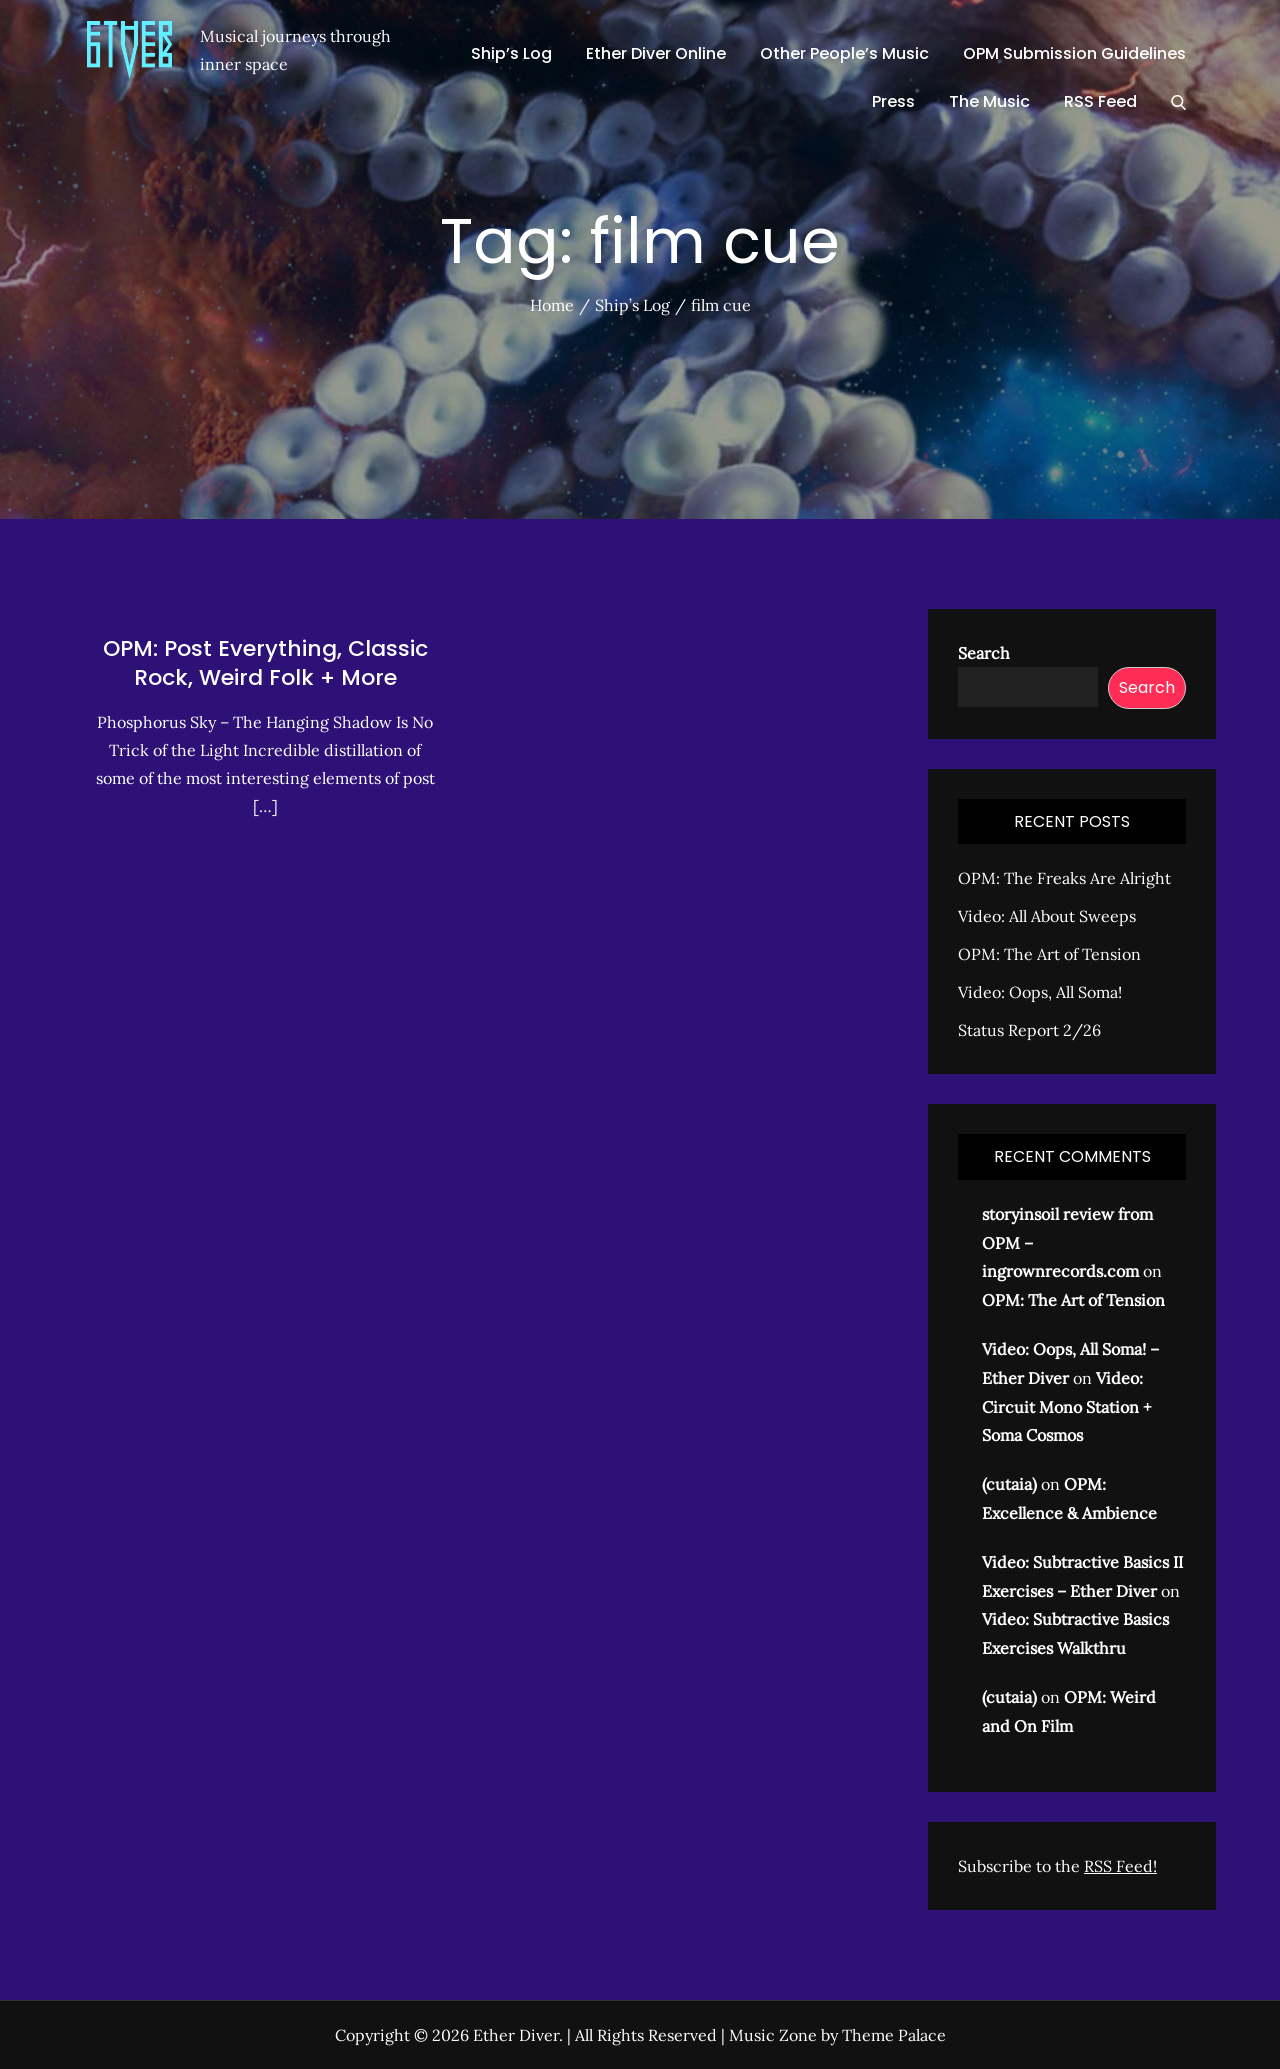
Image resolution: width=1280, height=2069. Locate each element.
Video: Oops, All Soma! (1040, 992)
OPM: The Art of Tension (1049, 954)
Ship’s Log (511, 53)
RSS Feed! (1120, 1866)
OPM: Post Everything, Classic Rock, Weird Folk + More (265, 663)
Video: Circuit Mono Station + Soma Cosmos (1066, 1407)
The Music (989, 101)
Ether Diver (516, 2035)
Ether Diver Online (656, 53)
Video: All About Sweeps (1047, 916)
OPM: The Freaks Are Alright (1064, 878)
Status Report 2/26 (1029, 1030)
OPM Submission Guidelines (1074, 53)
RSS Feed (1100, 101)
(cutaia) (1009, 1484)
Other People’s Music (844, 53)
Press (893, 101)
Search (984, 653)
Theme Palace (894, 2035)
